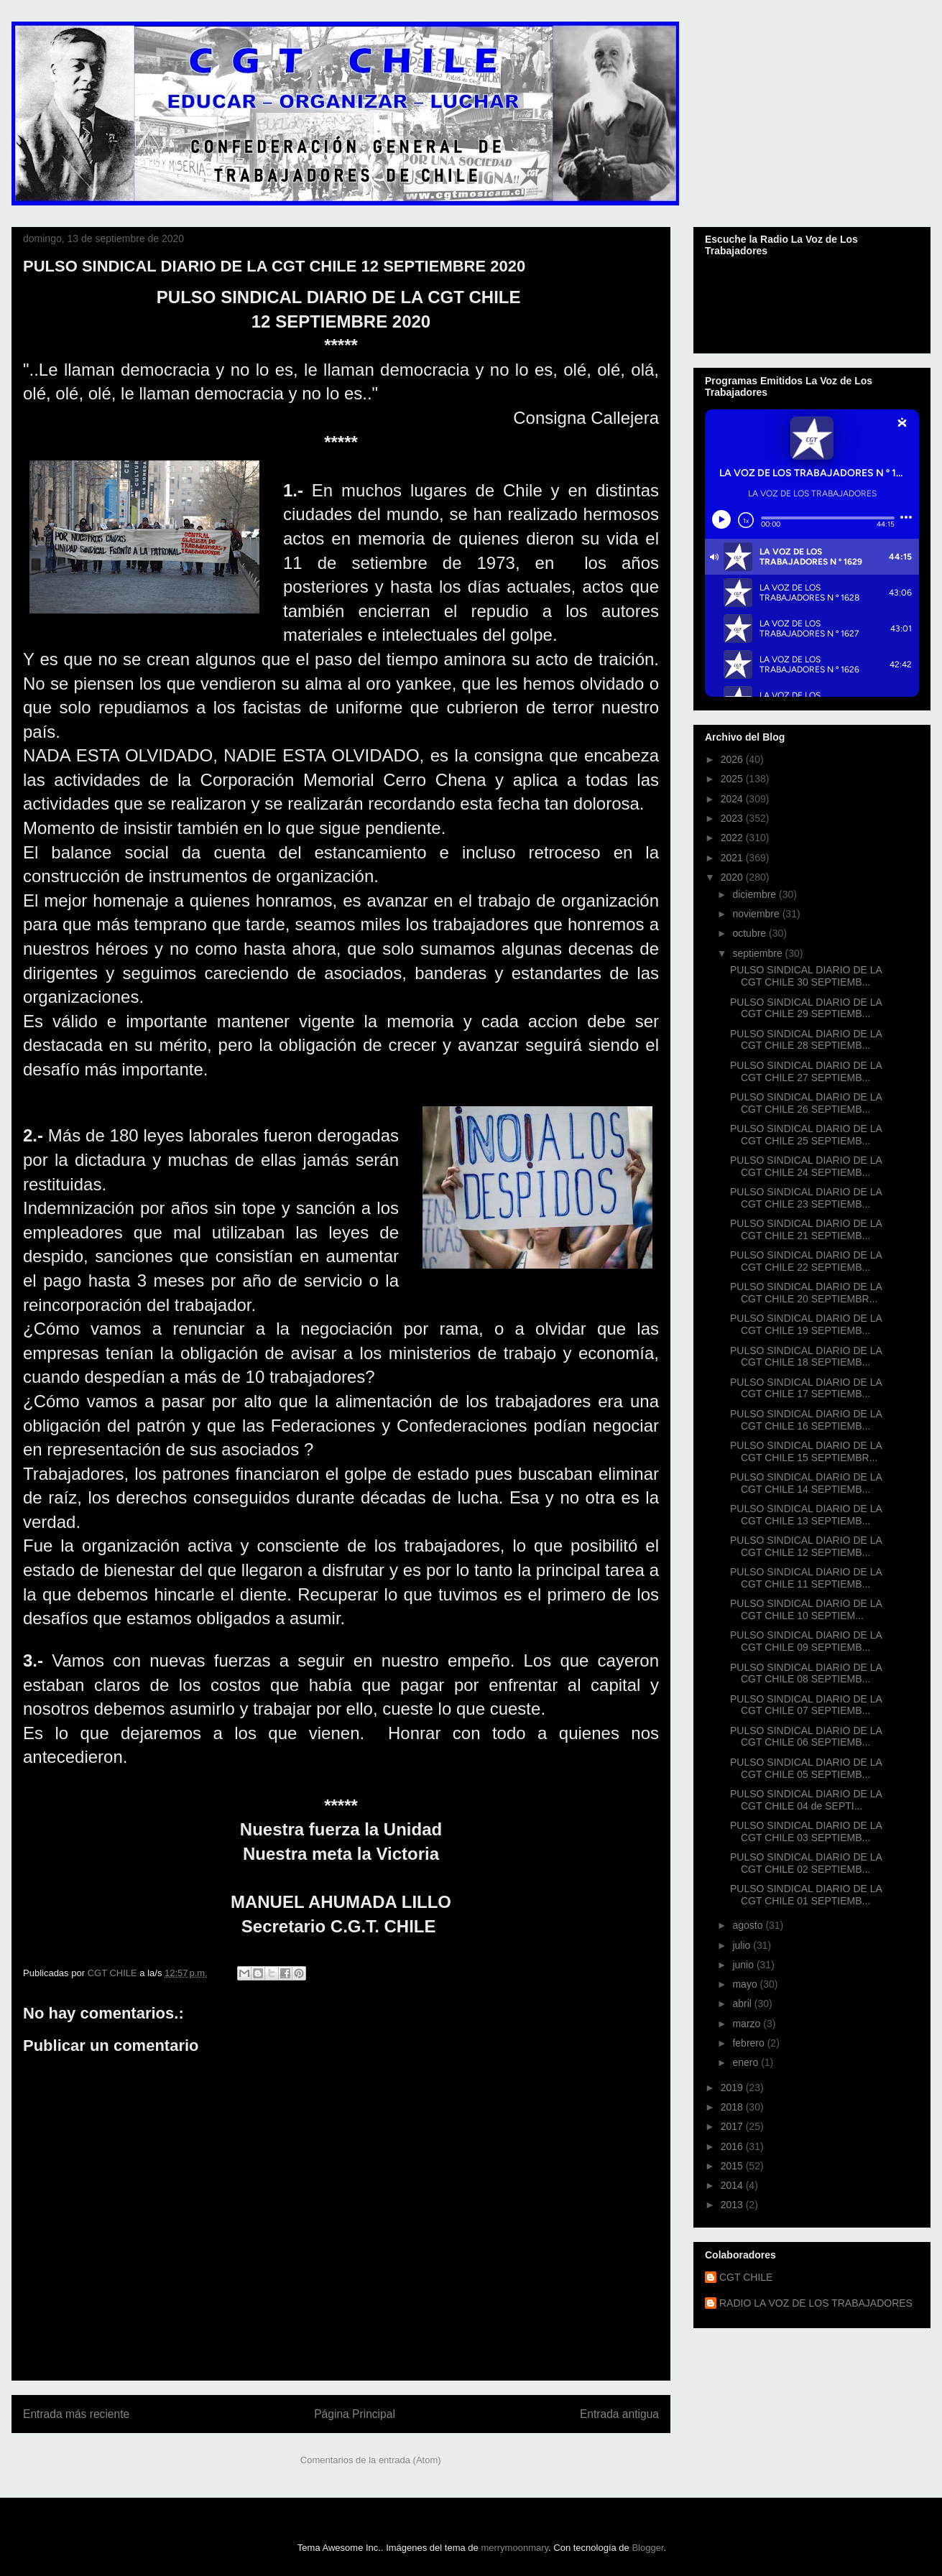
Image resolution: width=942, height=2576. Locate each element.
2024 (733, 799)
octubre (750, 933)
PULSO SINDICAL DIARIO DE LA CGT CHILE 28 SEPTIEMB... (806, 1040)
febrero (749, 2043)
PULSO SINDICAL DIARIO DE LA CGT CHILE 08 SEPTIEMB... (806, 1673)
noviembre (757, 913)
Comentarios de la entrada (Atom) (370, 2460)
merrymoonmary (514, 2547)
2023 (733, 818)
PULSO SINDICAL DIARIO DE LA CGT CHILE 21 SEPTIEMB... (806, 1229)
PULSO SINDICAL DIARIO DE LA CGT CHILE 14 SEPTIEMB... (806, 1483)
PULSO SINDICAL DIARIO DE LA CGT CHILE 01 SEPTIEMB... (806, 1894)
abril (743, 2003)
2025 (733, 778)
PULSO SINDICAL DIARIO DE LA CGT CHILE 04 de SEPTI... (806, 1800)
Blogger (647, 2547)
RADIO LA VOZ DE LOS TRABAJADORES (816, 2303)
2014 (733, 2185)
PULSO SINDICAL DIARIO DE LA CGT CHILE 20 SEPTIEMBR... (806, 1293)
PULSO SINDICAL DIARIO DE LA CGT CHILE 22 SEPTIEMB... (806, 1261)
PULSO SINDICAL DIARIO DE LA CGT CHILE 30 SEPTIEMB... (806, 976)
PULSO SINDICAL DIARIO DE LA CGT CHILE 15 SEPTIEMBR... (806, 1451)
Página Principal (354, 2414)
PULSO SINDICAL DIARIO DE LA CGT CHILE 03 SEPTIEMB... (806, 1831)
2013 (733, 2204)
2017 (733, 2126)
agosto (748, 1925)
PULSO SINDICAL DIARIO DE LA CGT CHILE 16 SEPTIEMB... (806, 1420)
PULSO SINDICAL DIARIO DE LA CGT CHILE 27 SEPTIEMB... (806, 1071)
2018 (733, 2107)
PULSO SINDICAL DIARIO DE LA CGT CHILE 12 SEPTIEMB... (806, 1546)
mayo (745, 1984)
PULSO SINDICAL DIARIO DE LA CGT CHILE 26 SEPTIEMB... (806, 1103)
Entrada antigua (619, 2414)
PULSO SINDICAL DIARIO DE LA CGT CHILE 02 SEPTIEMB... (806, 1863)
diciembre (755, 894)
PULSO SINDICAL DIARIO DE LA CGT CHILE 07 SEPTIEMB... (806, 1705)
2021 (733, 857)
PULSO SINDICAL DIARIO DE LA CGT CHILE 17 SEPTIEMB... (806, 1388)
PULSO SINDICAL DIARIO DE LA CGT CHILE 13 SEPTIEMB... (806, 1514)
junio (744, 1964)
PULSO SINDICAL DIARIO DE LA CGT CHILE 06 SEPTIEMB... (806, 1736)
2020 (733, 877)
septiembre (758, 953)
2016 (733, 2146)
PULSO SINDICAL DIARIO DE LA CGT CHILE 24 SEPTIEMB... (806, 1166)
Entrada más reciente (76, 2414)
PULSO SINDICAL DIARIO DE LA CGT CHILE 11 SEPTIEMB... (806, 1578)
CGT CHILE (745, 2277)
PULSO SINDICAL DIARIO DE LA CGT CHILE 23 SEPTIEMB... (806, 1198)
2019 (733, 2087)
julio (742, 1945)
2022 (733, 837)
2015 (733, 2166)
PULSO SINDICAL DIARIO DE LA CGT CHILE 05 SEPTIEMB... (806, 1768)
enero (746, 2062)
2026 (733, 759)
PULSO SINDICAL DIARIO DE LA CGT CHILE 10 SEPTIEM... (806, 1609)
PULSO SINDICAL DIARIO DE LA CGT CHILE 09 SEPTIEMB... (806, 1641)
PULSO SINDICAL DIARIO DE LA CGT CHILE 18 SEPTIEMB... (806, 1356)
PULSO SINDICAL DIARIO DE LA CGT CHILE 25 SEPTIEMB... (806, 1134)
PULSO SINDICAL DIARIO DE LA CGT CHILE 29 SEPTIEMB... (806, 1008)
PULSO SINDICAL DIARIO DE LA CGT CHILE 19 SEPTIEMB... (806, 1324)
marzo (747, 2023)
